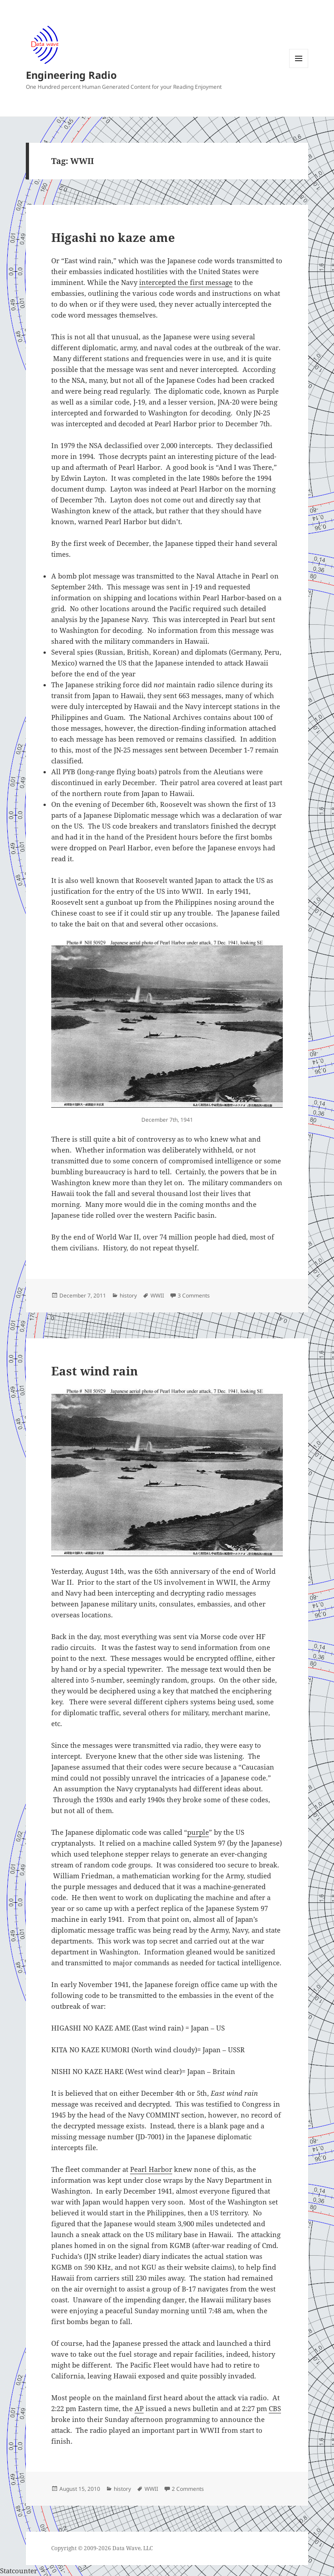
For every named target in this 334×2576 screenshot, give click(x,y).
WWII (157, 1295)
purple (198, 1832)
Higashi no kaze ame (113, 237)
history (128, 1295)
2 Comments (188, 2489)
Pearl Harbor (151, 2169)
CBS (275, 2408)
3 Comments (194, 1295)
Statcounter (18, 2570)
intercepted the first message (185, 282)
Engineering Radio (71, 75)
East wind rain (94, 1371)
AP (139, 2408)
